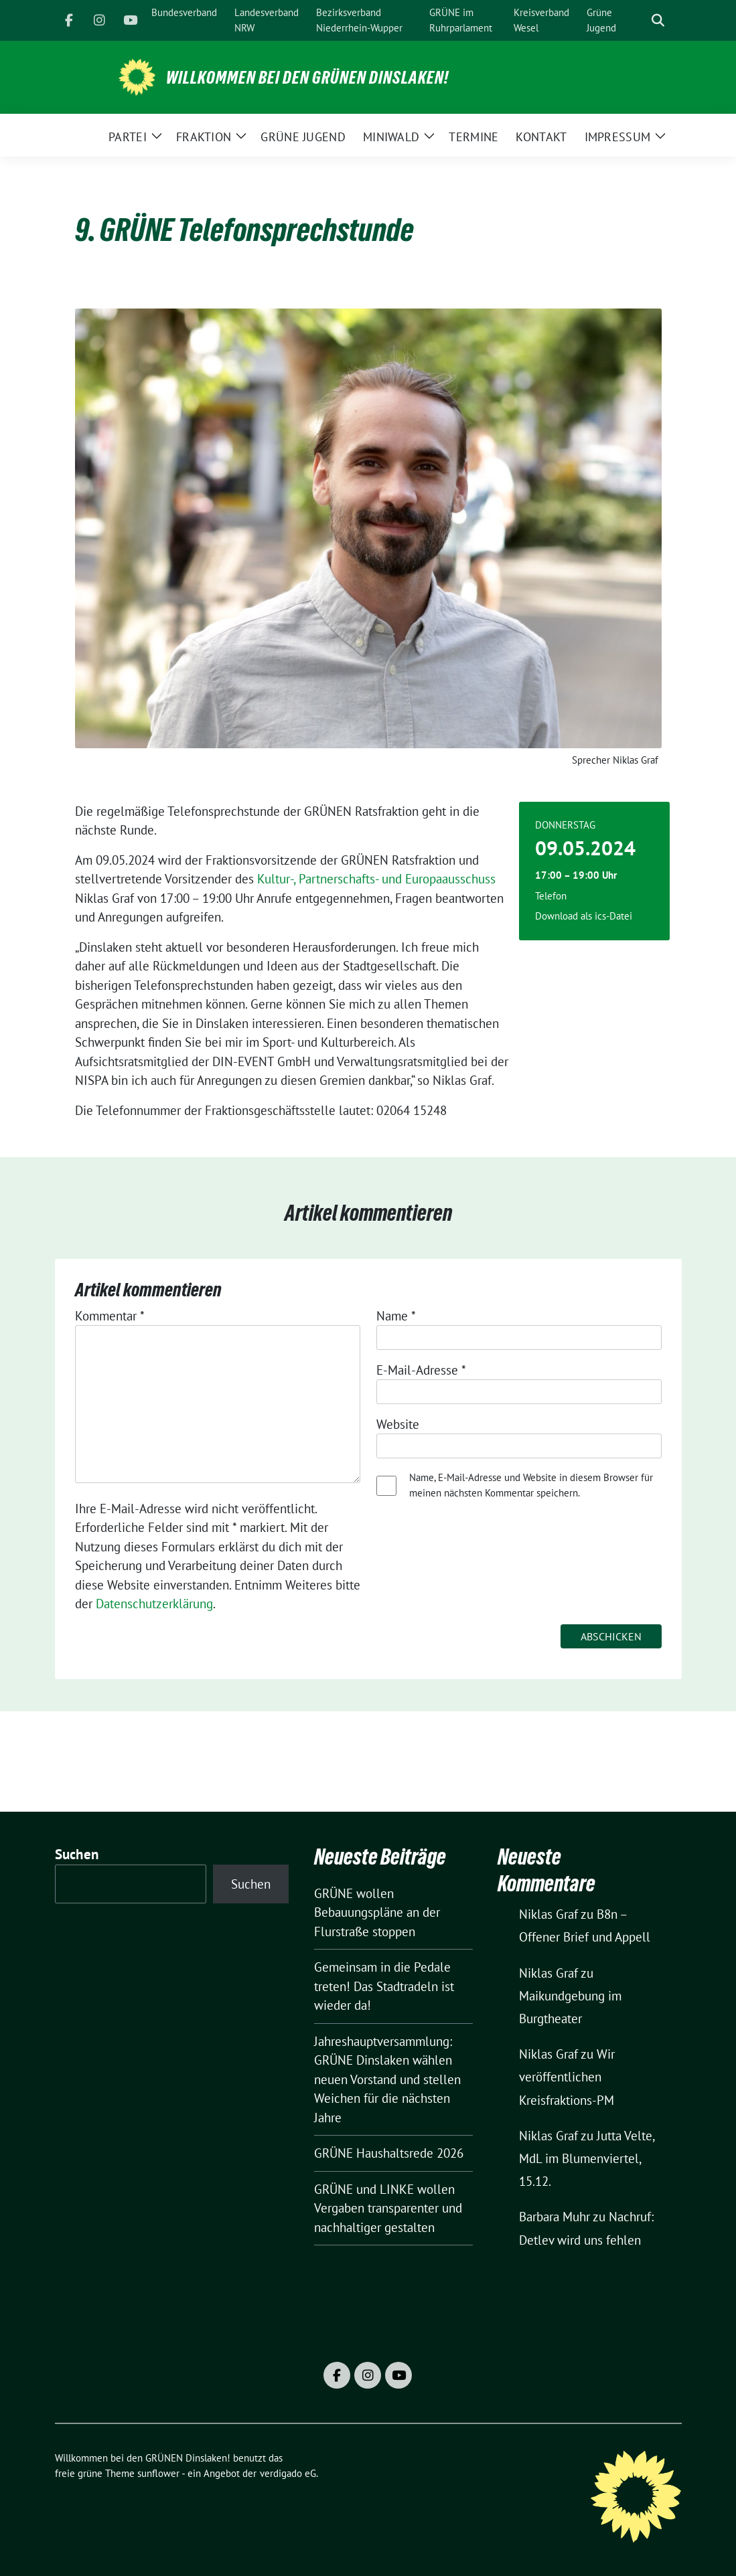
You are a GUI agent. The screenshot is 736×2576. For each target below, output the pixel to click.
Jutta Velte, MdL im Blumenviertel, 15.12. (586, 2158)
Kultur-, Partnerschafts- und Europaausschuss (376, 879)
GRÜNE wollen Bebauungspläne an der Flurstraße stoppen (377, 1912)
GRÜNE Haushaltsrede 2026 (388, 2153)
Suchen (77, 1854)
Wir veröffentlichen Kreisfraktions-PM (567, 2077)
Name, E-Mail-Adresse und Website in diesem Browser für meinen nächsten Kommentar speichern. (531, 1485)
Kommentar (110, 1316)
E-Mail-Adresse (421, 1370)
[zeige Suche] (658, 20)
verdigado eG (288, 2473)
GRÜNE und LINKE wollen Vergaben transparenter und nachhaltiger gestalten (388, 2208)
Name (396, 1316)
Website (397, 1424)
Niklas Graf (548, 1914)
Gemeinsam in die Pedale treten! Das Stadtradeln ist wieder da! (384, 1986)
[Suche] (639, 20)
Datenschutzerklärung (154, 1604)
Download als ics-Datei (583, 916)
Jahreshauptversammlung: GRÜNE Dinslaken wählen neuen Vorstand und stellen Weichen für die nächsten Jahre (387, 2079)
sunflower (158, 2473)
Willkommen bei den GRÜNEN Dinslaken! (307, 78)
